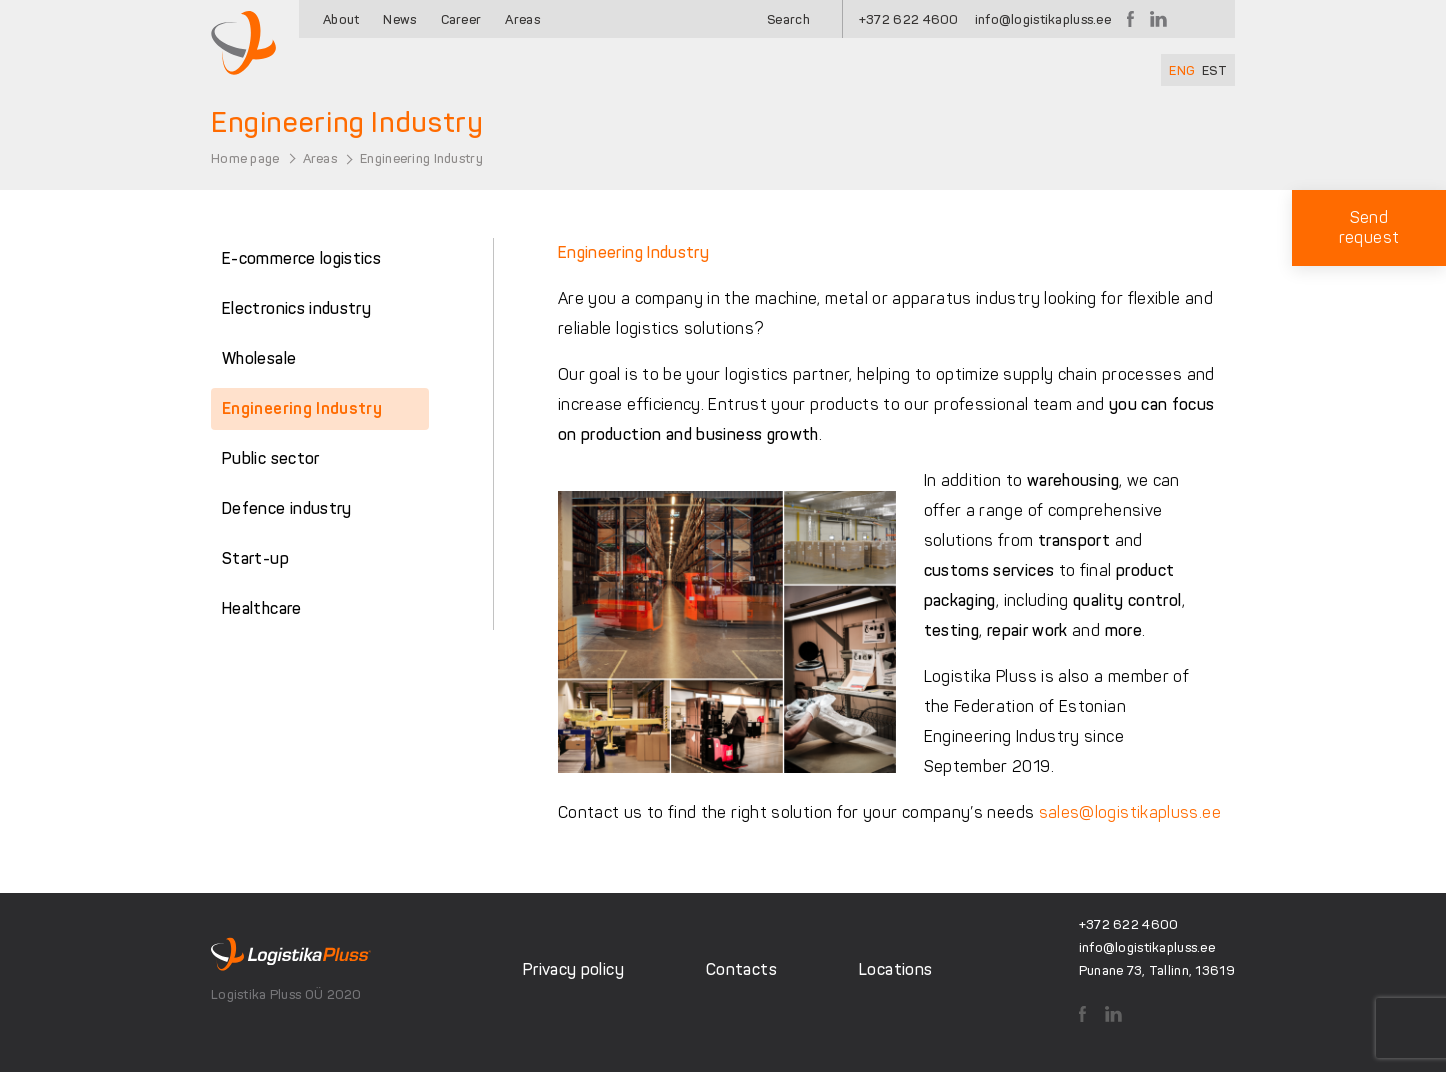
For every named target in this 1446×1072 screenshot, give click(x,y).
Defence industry (287, 508)
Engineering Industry (302, 408)
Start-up (255, 558)
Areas (522, 19)
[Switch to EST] (1214, 70)
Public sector (271, 458)
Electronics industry (296, 308)
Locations (895, 969)
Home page (245, 158)
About (341, 19)
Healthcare (262, 608)
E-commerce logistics (301, 258)
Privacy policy (573, 969)
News (399, 19)
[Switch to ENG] (1182, 70)
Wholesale (259, 358)
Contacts (741, 969)
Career (461, 19)
